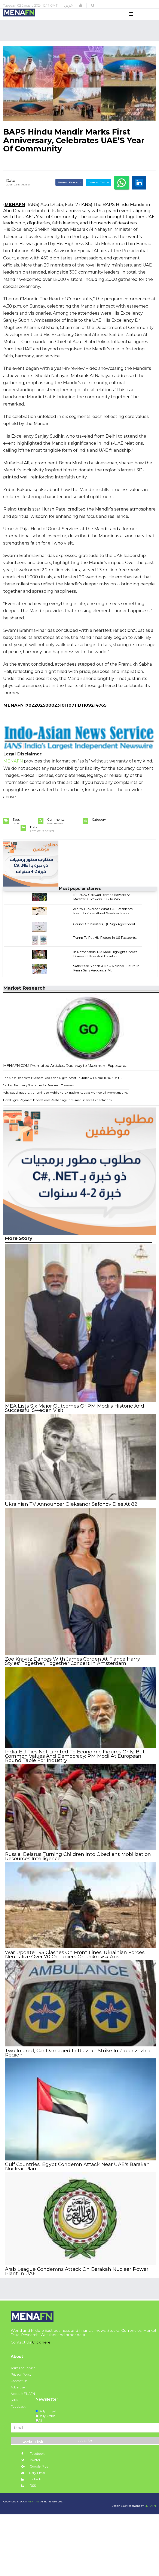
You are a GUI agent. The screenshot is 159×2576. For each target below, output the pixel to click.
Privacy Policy (21, 2378)
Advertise (18, 2391)
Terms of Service (23, 2372)
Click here (41, 2346)
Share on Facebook (69, 190)
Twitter (30, 2464)
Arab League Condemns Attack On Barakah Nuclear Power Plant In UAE (76, 2275)
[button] (80, 5)
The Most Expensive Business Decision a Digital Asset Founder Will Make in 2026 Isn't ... (62, 1086)
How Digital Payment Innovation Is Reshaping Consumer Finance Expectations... (58, 1108)
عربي (68, 5)
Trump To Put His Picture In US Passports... (105, 946)
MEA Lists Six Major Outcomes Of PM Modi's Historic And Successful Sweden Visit (74, 1416)
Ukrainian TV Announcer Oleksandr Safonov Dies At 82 (71, 1511)
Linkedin (31, 2483)
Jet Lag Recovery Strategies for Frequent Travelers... (39, 1093)
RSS (28, 2490)
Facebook (33, 2457)
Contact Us (19, 2385)
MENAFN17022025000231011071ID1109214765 (55, 713)
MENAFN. (34, 2505)
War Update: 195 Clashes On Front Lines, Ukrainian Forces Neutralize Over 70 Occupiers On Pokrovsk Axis (74, 1960)
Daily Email (33, 2477)
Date (10, 188)
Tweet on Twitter (98, 190)
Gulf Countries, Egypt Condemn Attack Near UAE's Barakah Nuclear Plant (77, 2171)
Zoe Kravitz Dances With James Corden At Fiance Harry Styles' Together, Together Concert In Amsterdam (72, 1668)
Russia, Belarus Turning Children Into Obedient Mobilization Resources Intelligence (78, 1862)
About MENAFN (23, 2398)
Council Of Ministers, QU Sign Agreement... (105, 932)
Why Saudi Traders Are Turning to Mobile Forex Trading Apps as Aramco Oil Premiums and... (66, 1100)
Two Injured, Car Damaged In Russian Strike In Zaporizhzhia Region (77, 2057)
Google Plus (34, 2470)
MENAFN (14, 212)
